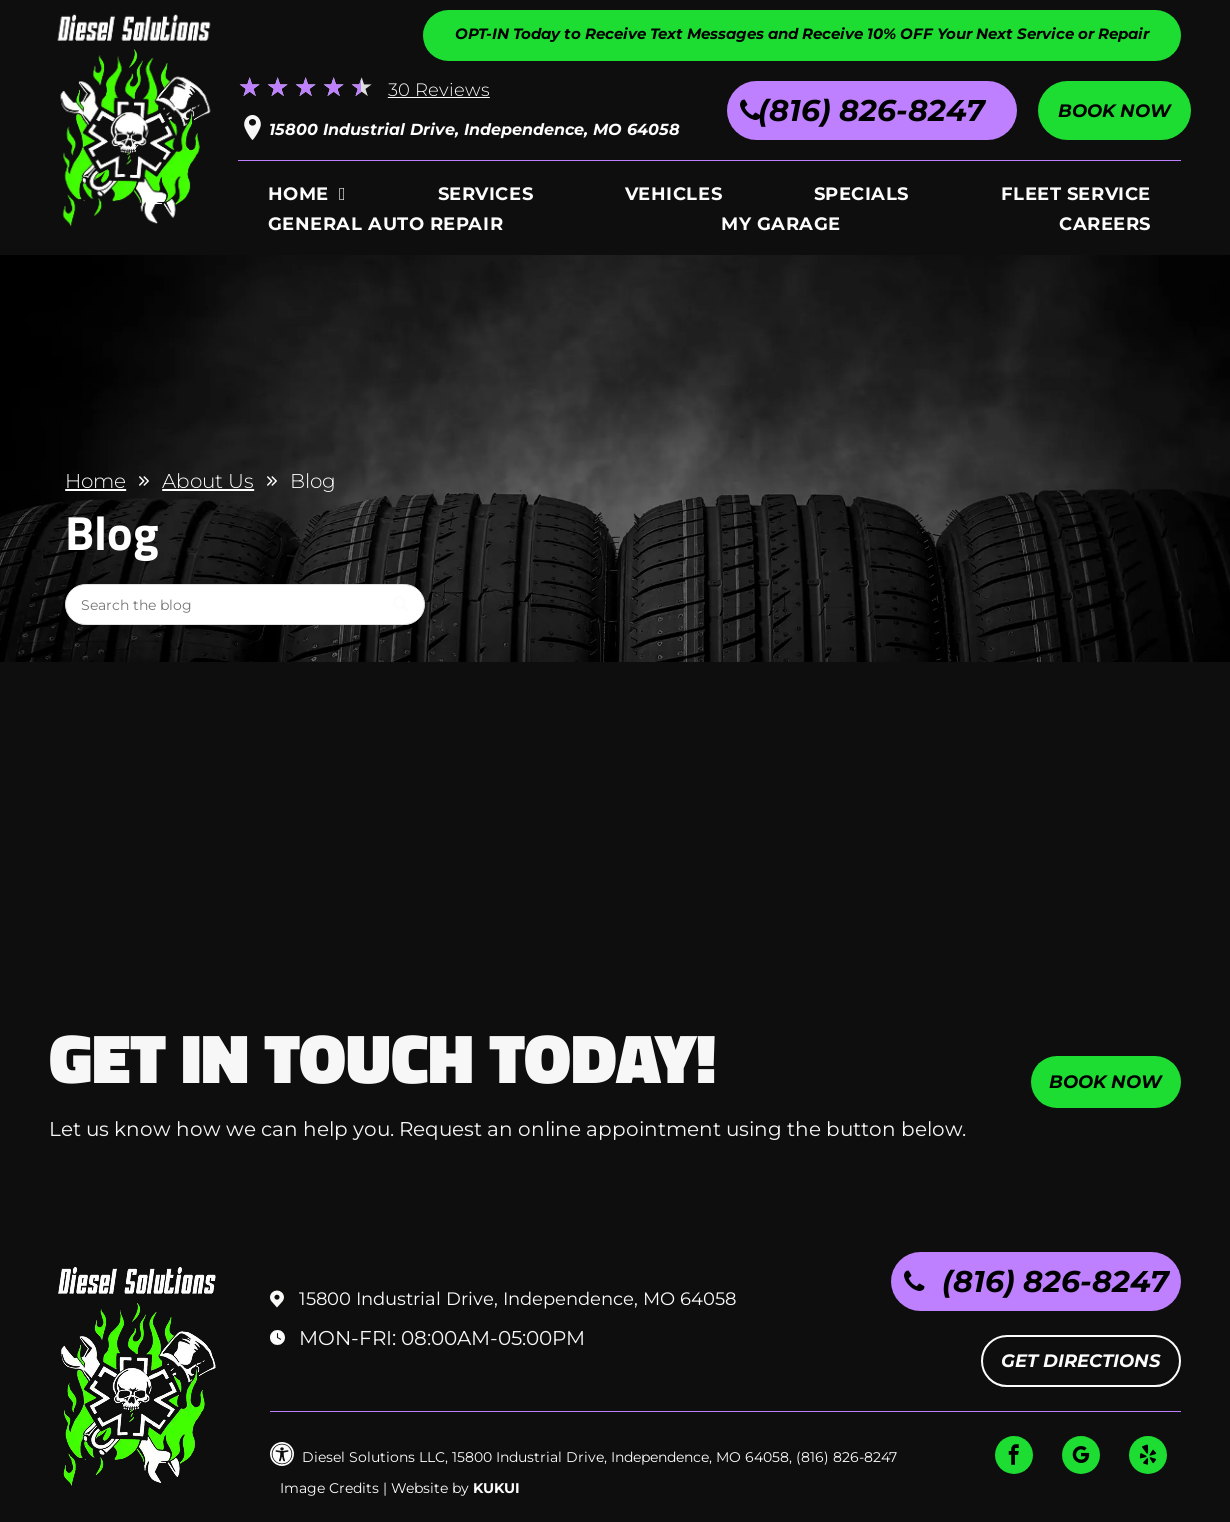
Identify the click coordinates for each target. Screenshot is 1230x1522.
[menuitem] (307, 198)
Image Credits (329, 1488)
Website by (430, 1488)
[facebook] (1014, 1457)
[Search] (245, 604)
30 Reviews (439, 90)
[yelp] (1148, 1457)
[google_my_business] (1081, 1457)
